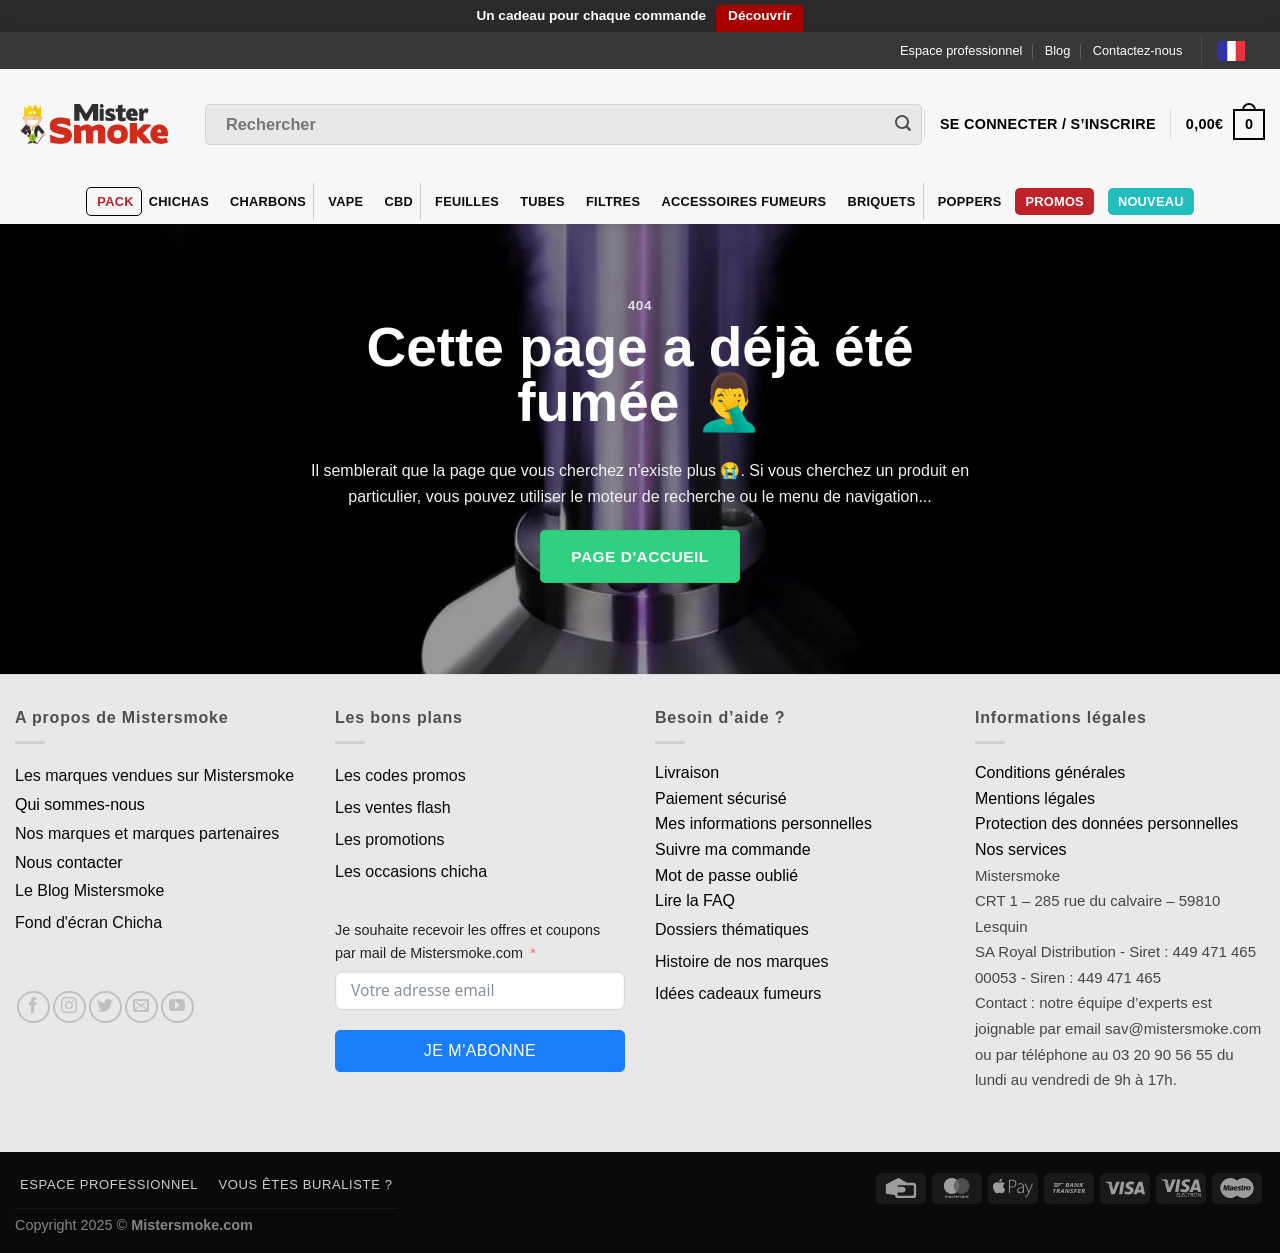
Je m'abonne (480, 1050)
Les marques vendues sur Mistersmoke (154, 775)
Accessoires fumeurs (743, 201)
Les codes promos (400, 775)
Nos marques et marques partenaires (147, 833)
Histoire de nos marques (741, 961)
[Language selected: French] (1241, 50)
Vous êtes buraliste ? (306, 1184)
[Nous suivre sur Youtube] (177, 1007)
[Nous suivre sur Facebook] (33, 1007)
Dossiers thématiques (732, 929)
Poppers (970, 201)
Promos (1054, 201)
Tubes (542, 201)
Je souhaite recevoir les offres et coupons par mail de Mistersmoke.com (467, 941)
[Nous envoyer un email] (141, 1007)
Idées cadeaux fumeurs (738, 993)
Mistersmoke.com (192, 1225)
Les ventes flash (393, 807)
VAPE (345, 201)
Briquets (881, 201)
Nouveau (1151, 201)
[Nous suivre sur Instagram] (69, 1007)
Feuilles (467, 201)
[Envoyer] (903, 125)
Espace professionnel (961, 50)
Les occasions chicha (411, 871)
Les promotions (389, 839)
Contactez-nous (1138, 50)
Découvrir (759, 15)
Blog (1058, 50)
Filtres (613, 201)
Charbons (268, 201)
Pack (115, 201)
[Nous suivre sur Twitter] (105, 1007)
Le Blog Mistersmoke (89, 890)
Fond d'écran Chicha (88, 922)
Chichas (179, 201)
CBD (398, 201)
